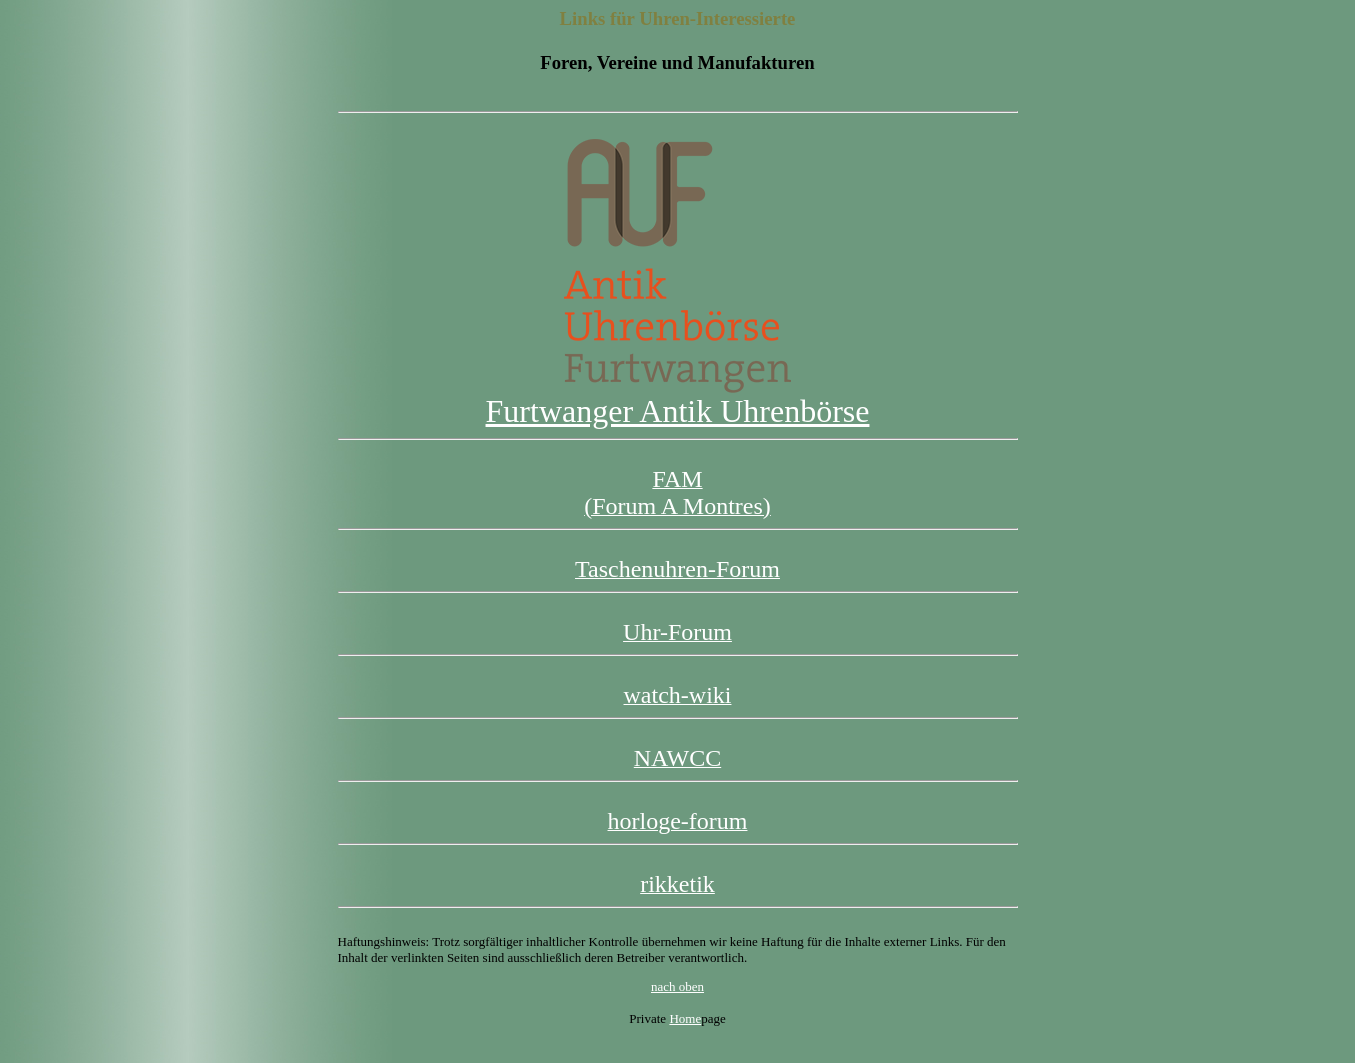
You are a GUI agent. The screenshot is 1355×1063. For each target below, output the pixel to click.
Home (685, 1018)
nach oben (677, 986)
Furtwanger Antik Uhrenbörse (678, 396)
